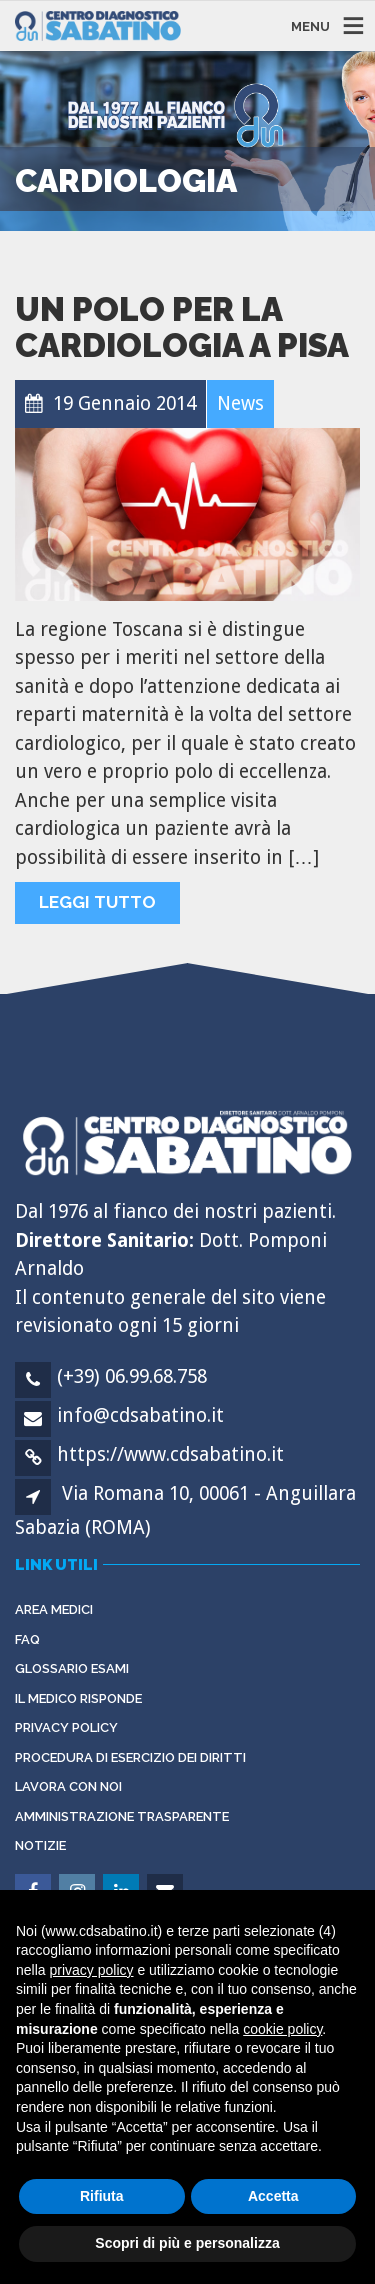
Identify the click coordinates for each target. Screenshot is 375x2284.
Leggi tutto (97, 902)
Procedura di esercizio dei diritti (130, 1757)
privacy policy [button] (91, 1970)
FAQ (27, 1639)
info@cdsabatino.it (140, 1415)
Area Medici (54, 1609)
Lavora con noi (68, 1786)
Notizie (40, 1845)
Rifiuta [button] (102, 2196)
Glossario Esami (72, 1668)
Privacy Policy (66, 1727)
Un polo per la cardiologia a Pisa (182, 327)
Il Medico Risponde (78, 1698)
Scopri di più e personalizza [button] (187, 2243)
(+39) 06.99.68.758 (132, 1376)
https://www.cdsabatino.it (170, 1454)
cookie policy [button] (282, 2029)
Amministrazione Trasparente (122, 1816)
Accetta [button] (273, 2196)
